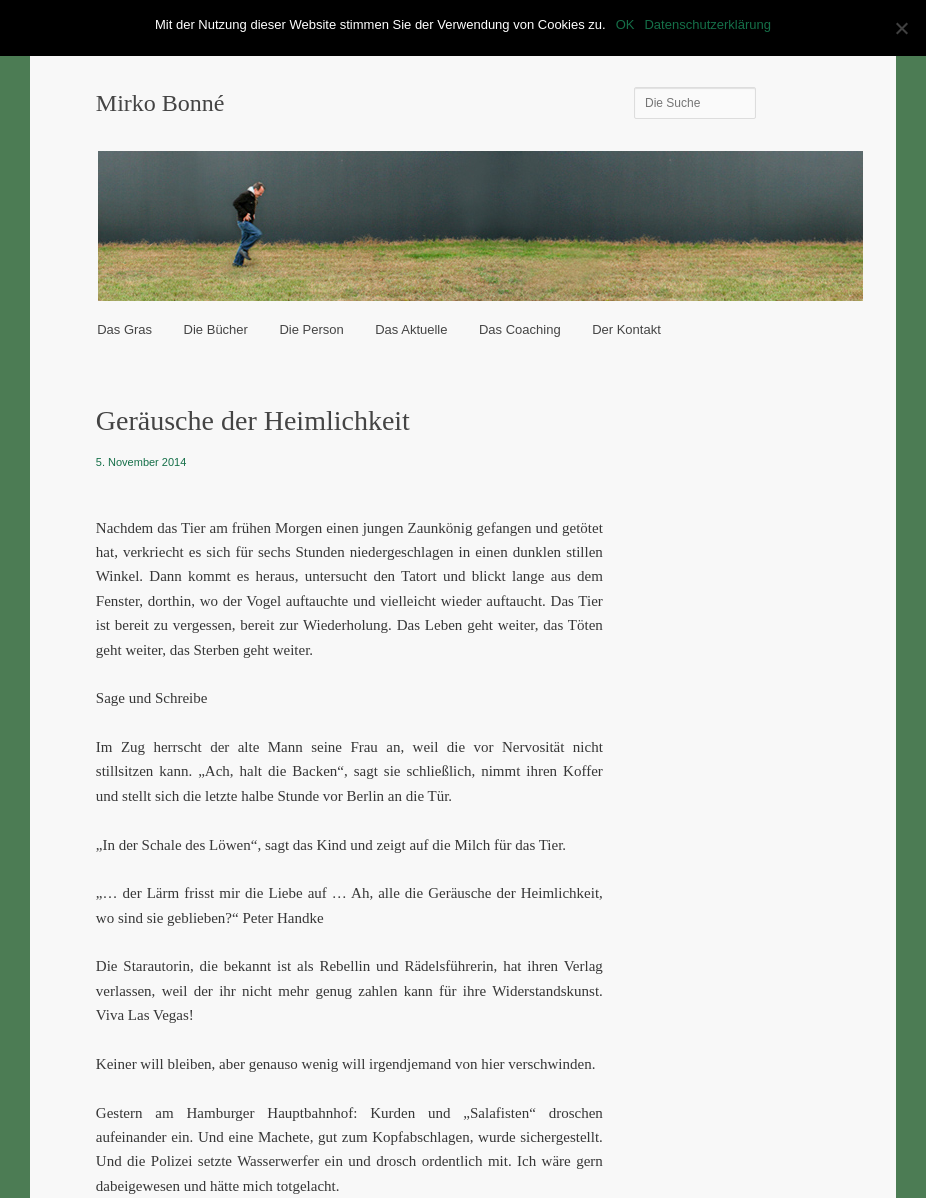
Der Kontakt (626, 329)
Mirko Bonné (160, 103)
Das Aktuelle (411, 329)
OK (625, 24)
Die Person (311, 329)
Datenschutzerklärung (707, 24)
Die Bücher (216, 329)
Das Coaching (520, 329)
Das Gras (124, 329)
